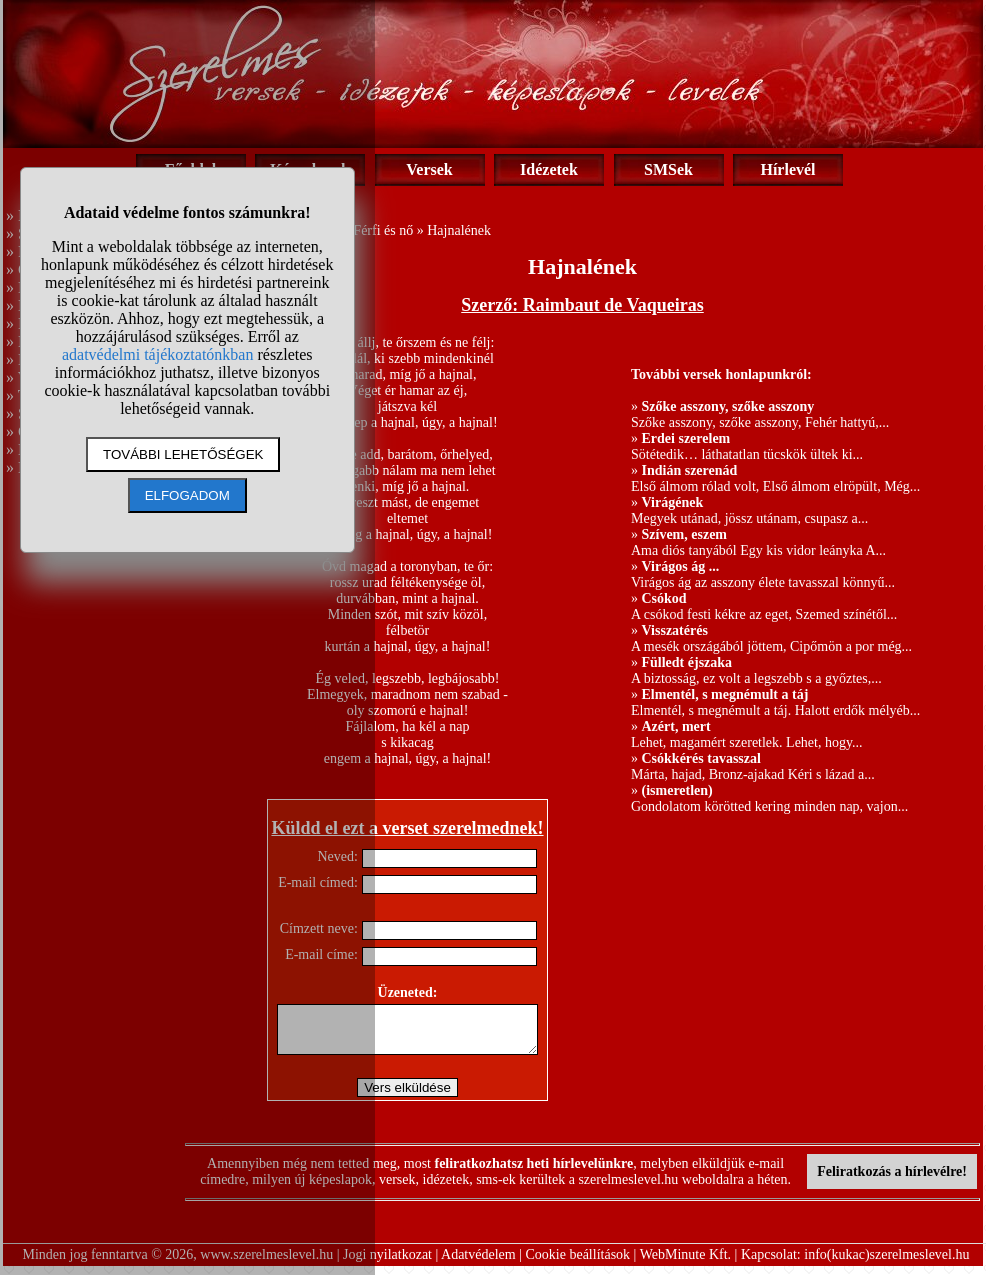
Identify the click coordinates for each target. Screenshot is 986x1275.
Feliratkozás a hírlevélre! (892, 1180)
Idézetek (549, 169)
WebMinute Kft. (685, 1263)
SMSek (668, 169)
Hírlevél (787, 169)
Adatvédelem (478, 1263)
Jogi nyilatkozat (387, 1263)
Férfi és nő (383, 230)
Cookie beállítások (578, 1263)
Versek (429, 169)
